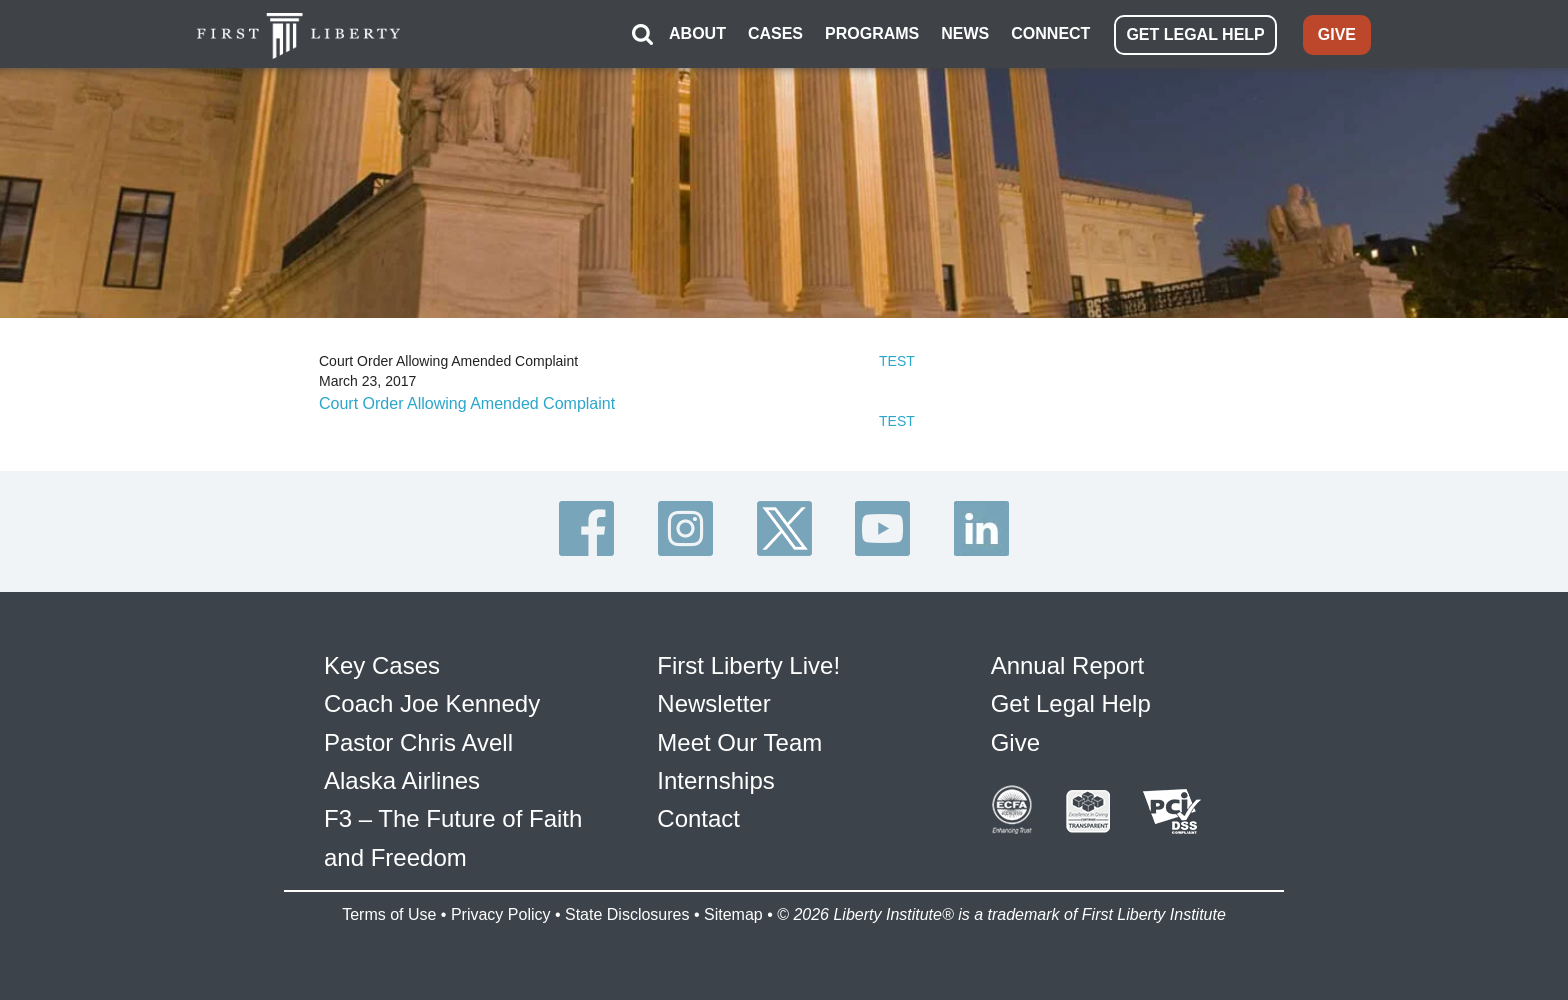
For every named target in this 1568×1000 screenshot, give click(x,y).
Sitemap (733, 914)
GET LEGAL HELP (1195, 34)
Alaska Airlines (402, 780)
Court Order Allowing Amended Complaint (467, 403)
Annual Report (1067, 665)
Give (1015, 742)
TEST (897, 361)
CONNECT (1050, 33)
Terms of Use (389, 914)
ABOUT (697, 33)
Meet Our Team (739, 742)
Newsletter (713, 703)
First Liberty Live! (748, 665)
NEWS (965, 33)
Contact (698, 818)
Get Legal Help (1071, 703)
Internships (715, 780)
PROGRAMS (872, 33)
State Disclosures (627, 914)
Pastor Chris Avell (418, 742)
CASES (775, 33)
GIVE (1337, 34)
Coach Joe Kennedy (432, 703)
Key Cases (382, 665)
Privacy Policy (501, 914)
